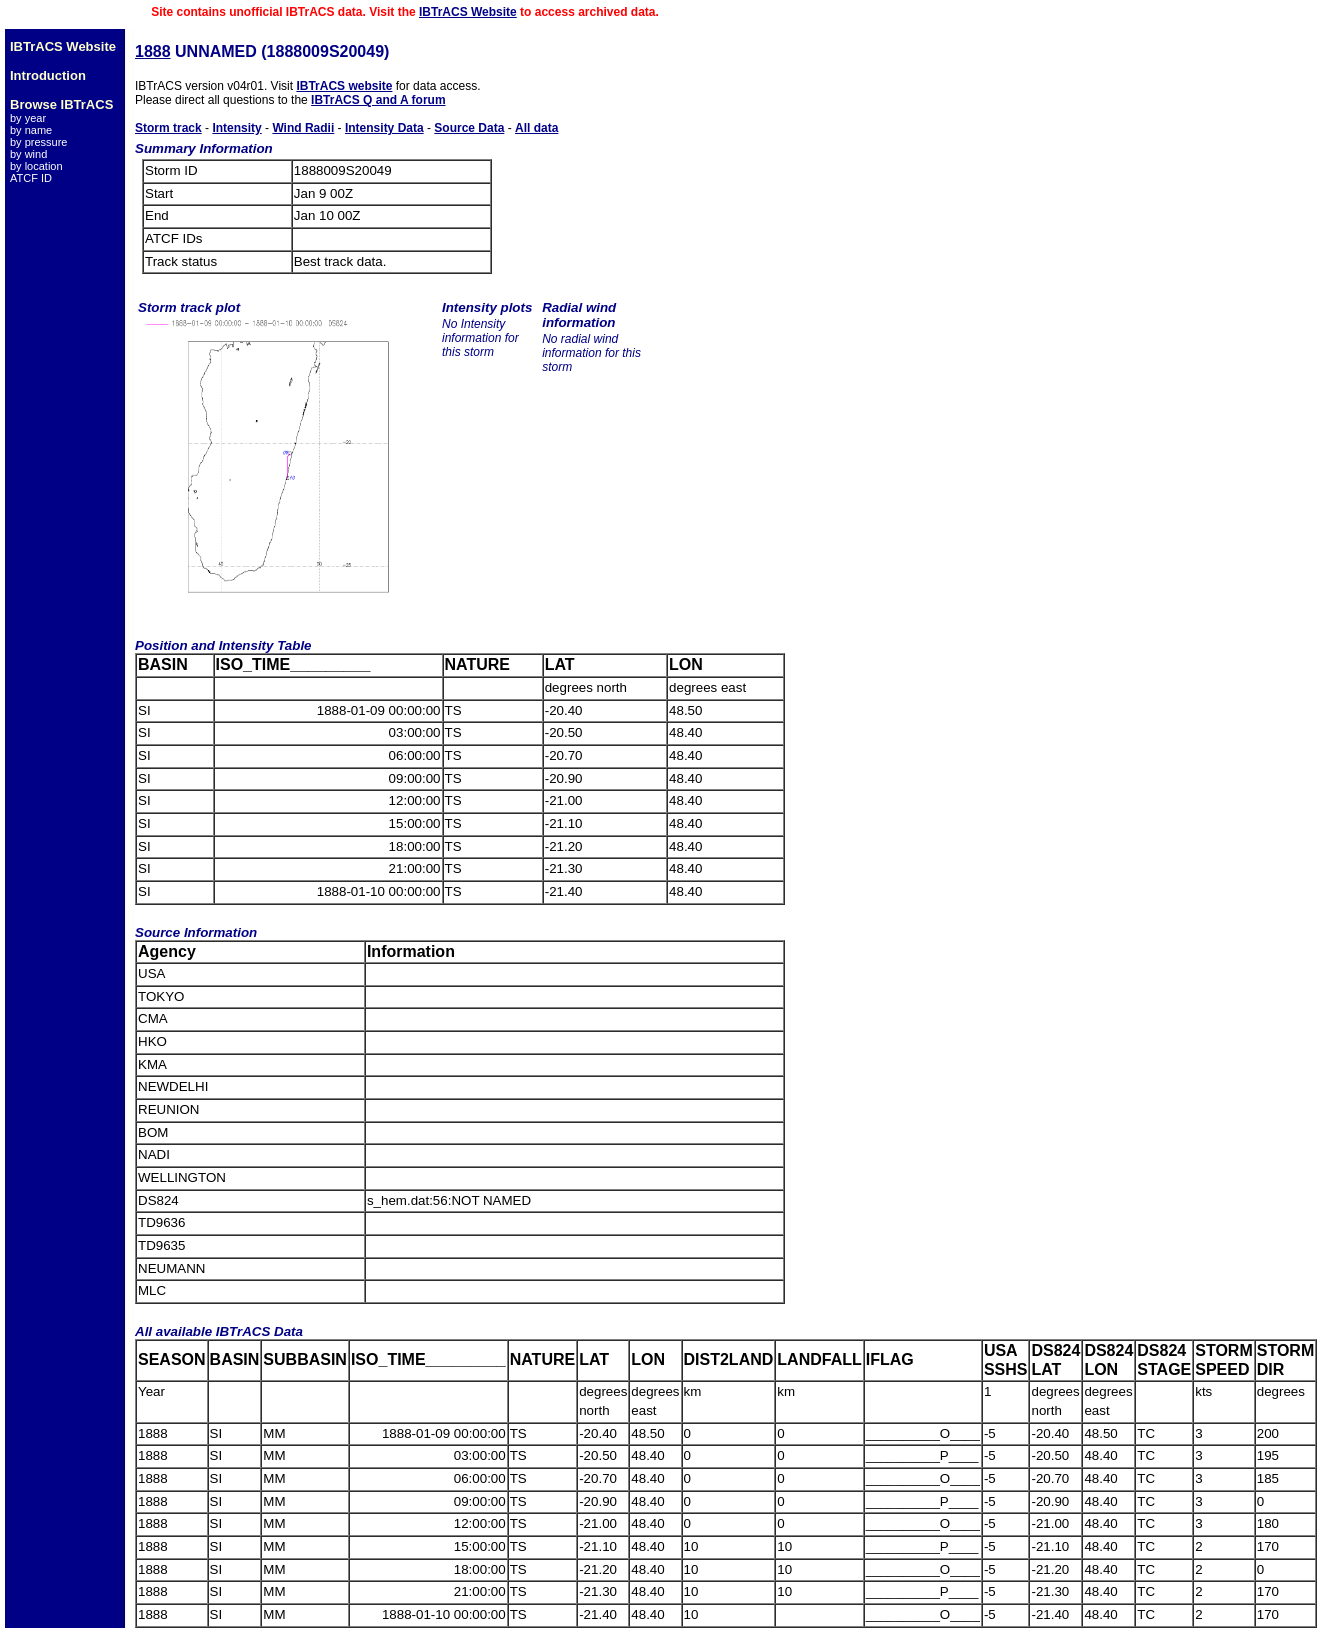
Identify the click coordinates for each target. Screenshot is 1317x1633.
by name (31, 130)
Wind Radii (303, 128)
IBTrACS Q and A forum (378, 100)
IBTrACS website (344, 86)
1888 (153, 51)
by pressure (38, 142)
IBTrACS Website (468, 12)
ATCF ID (31, 178)
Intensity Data (384, 128)
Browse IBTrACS (61, 104)
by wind (28, 154)
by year (28, 118)
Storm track (168, 128)
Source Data (469, 128)
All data (536, 128)
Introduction (48, 75)
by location (36, 166)
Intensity (236, 128)
